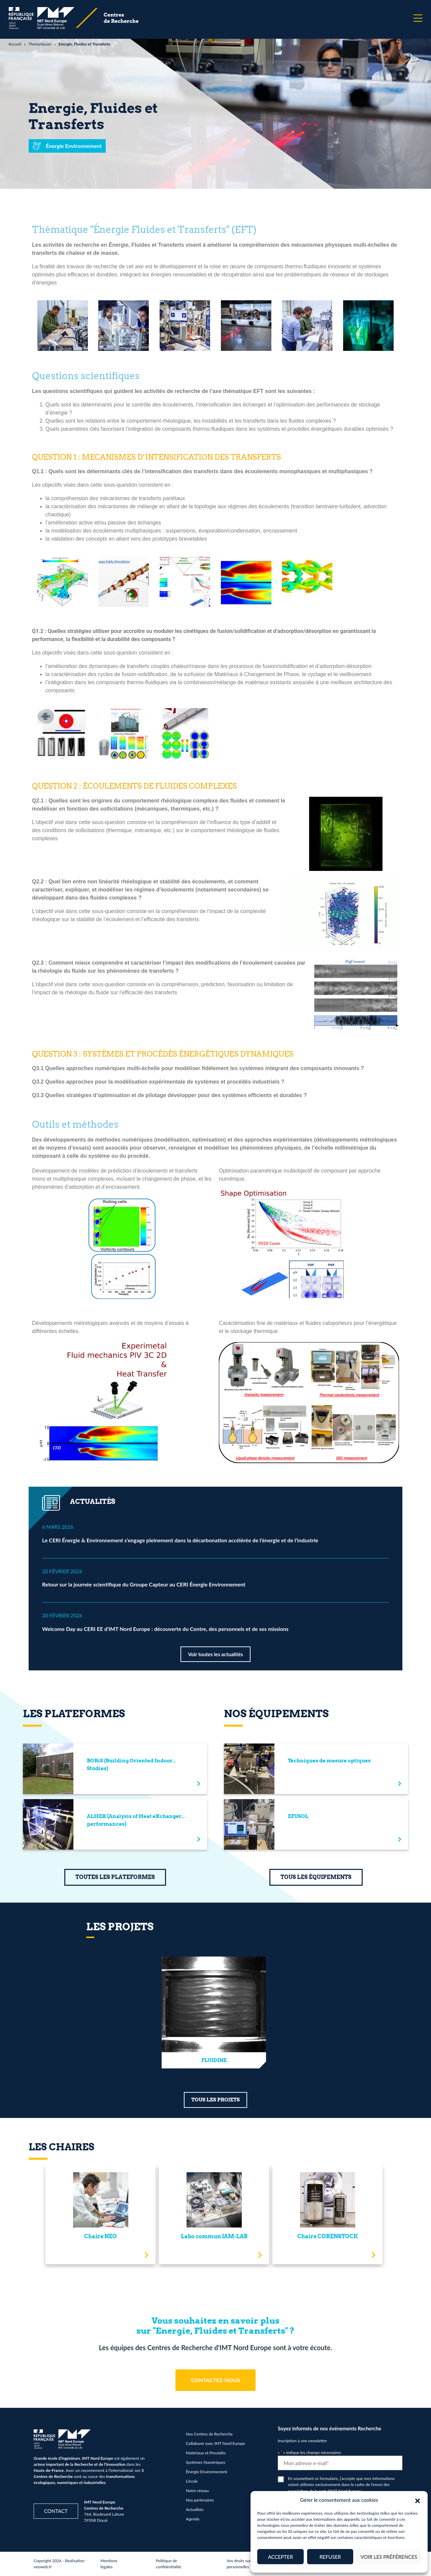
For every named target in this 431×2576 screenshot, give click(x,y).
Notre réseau (197, 2490)
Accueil (14, 44)
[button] (417, 2499)
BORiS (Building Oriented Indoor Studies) (129, 1764)
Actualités (194, 2509)
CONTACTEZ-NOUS (215, 2380)
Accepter (280, 2557)
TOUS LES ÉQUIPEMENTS (316, 1877)
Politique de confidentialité (168, 2563)
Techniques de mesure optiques (329, 1761)
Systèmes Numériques (205, 2462)
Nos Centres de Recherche (209, 2433)
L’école (192, 2481)
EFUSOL (298, 1816)
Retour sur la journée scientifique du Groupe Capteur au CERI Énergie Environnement (143, 1584)
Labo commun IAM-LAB (214, 2236)
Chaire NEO (100, 2236)
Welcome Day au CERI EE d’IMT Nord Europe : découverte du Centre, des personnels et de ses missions (165, 1629)
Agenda (192, 2518)
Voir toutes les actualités (215, 1654)
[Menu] (418, 18)
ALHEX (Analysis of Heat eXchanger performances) (134, 1820)
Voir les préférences (388, 2557)
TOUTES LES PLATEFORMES (115, 1877)
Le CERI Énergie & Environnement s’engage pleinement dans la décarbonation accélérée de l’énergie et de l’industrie (180, 1540)
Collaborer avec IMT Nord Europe (215, 2443)
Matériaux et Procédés (206, 2452)
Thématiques (39, 44)
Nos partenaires (200, 2500)
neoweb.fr (43, 2566)
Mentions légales (109, 2563)
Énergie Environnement (206, 2471)
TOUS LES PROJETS (215, 2100)
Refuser (330, 2557)
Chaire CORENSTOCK (327, 2236)
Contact (56, 2511)
